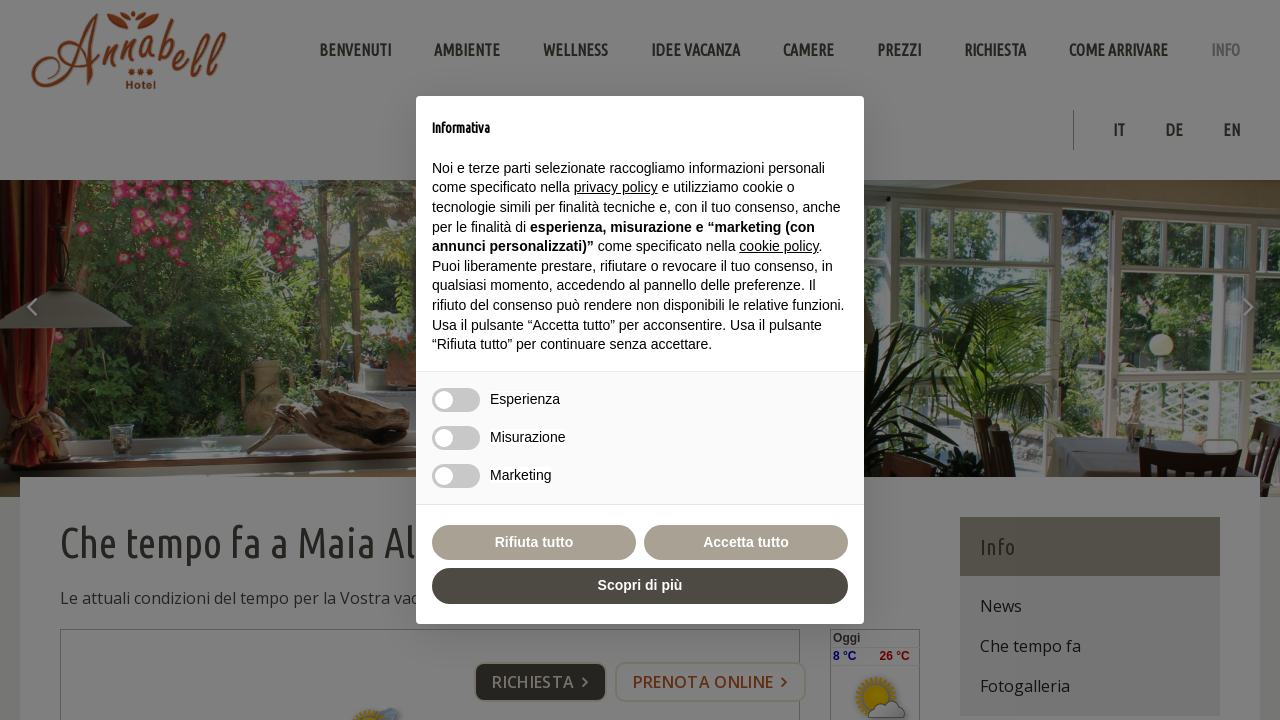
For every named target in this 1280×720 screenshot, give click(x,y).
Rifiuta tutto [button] (534, 542)
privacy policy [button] (616, 187)
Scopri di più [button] (640, 585)
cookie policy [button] (778, 246)
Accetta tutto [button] (746, 542)
